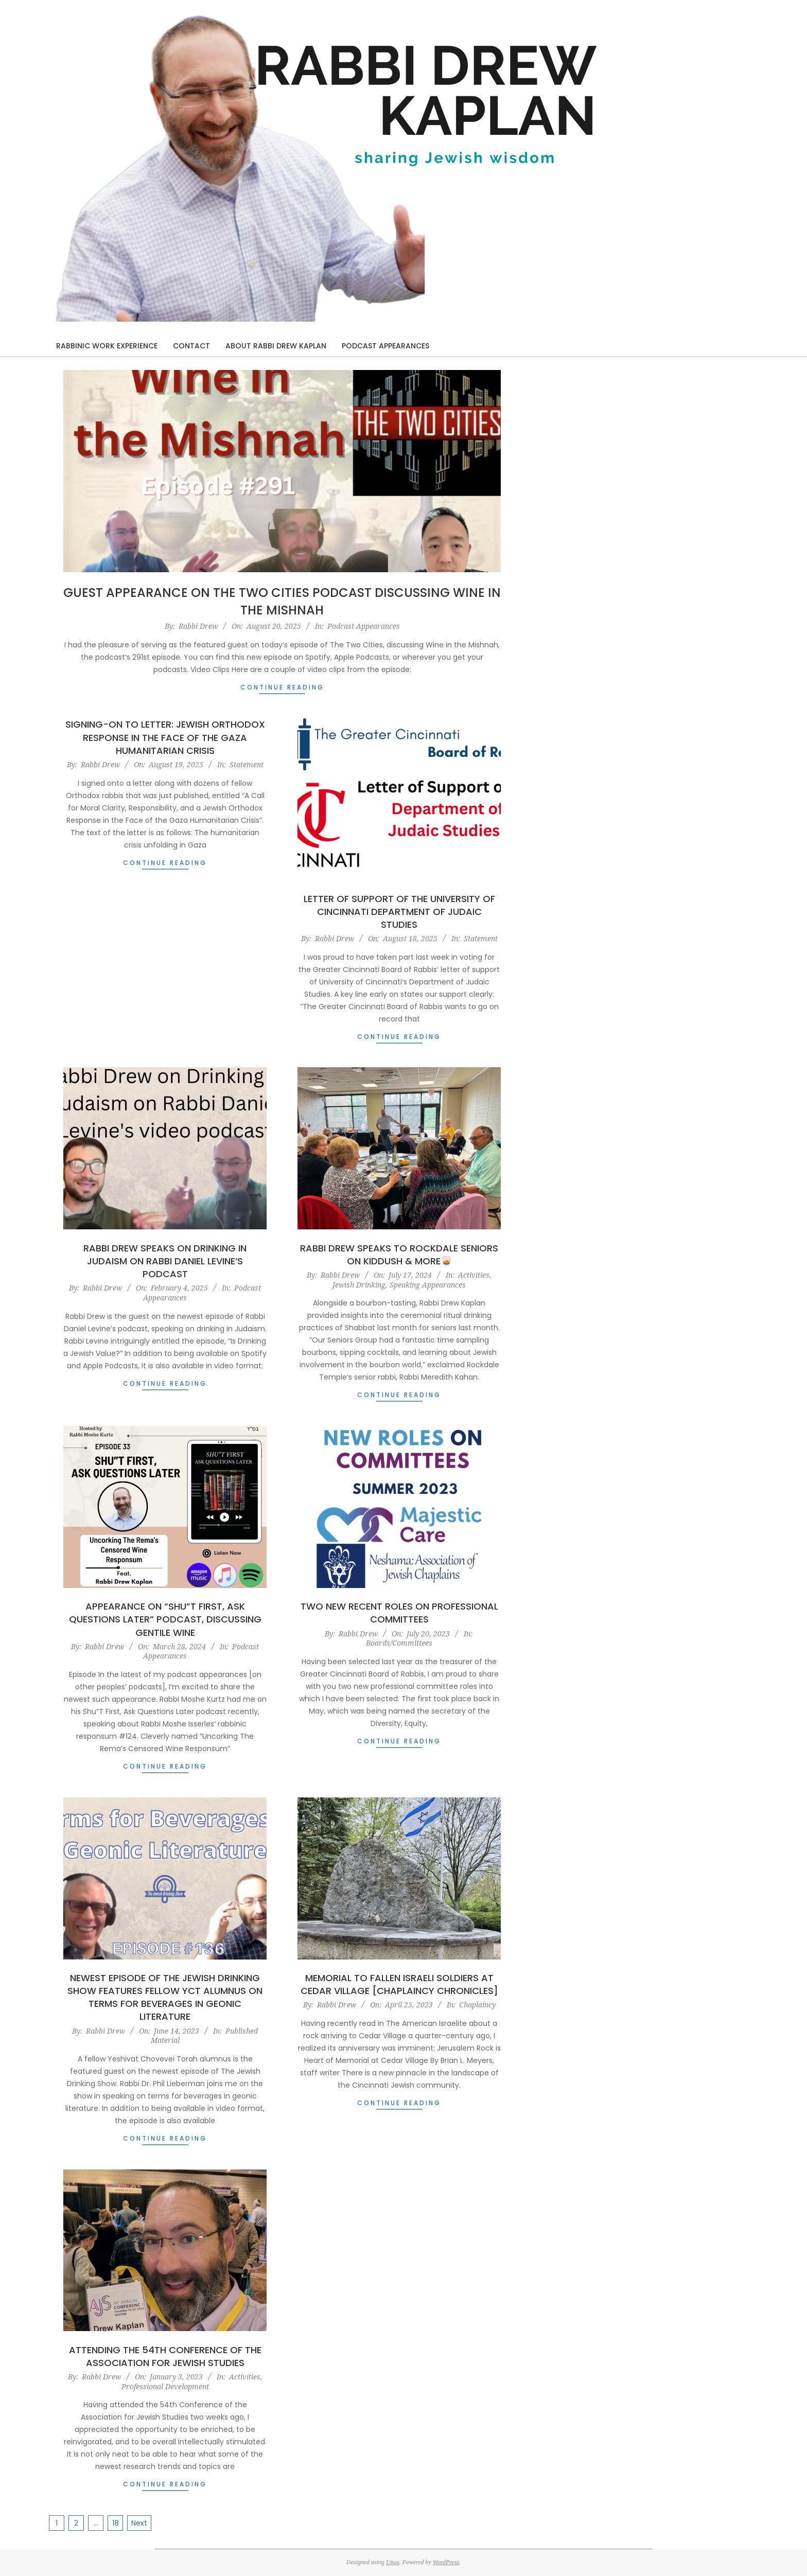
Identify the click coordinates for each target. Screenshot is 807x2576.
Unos (392, 2562)
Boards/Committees (399, 1643)
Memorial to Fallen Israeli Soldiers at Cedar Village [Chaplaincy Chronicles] (399, 1984)
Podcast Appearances (363, 626)
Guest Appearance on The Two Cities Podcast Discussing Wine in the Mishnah (282, 601)
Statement (247, 764)
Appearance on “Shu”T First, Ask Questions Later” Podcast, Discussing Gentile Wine (165, 1619)
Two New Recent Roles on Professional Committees (399, 1613)
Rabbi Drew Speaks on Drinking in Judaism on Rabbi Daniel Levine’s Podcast (165, 1261)
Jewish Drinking (358, 1285)
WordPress (446, 2562)
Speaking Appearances (428, 1285)
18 (115, 2523)
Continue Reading (282, 687)
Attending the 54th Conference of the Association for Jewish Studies (165, 2356)
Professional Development (165, 2386)
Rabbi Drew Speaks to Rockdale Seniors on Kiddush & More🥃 (399, 1254)
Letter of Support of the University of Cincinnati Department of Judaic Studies (399, 911)
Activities (473, 1275)
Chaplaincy (477, 2004)
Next (139, 2523)
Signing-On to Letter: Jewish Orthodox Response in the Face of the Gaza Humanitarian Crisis (165, 737)
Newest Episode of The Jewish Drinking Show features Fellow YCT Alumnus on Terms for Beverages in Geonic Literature (164, 1997)
